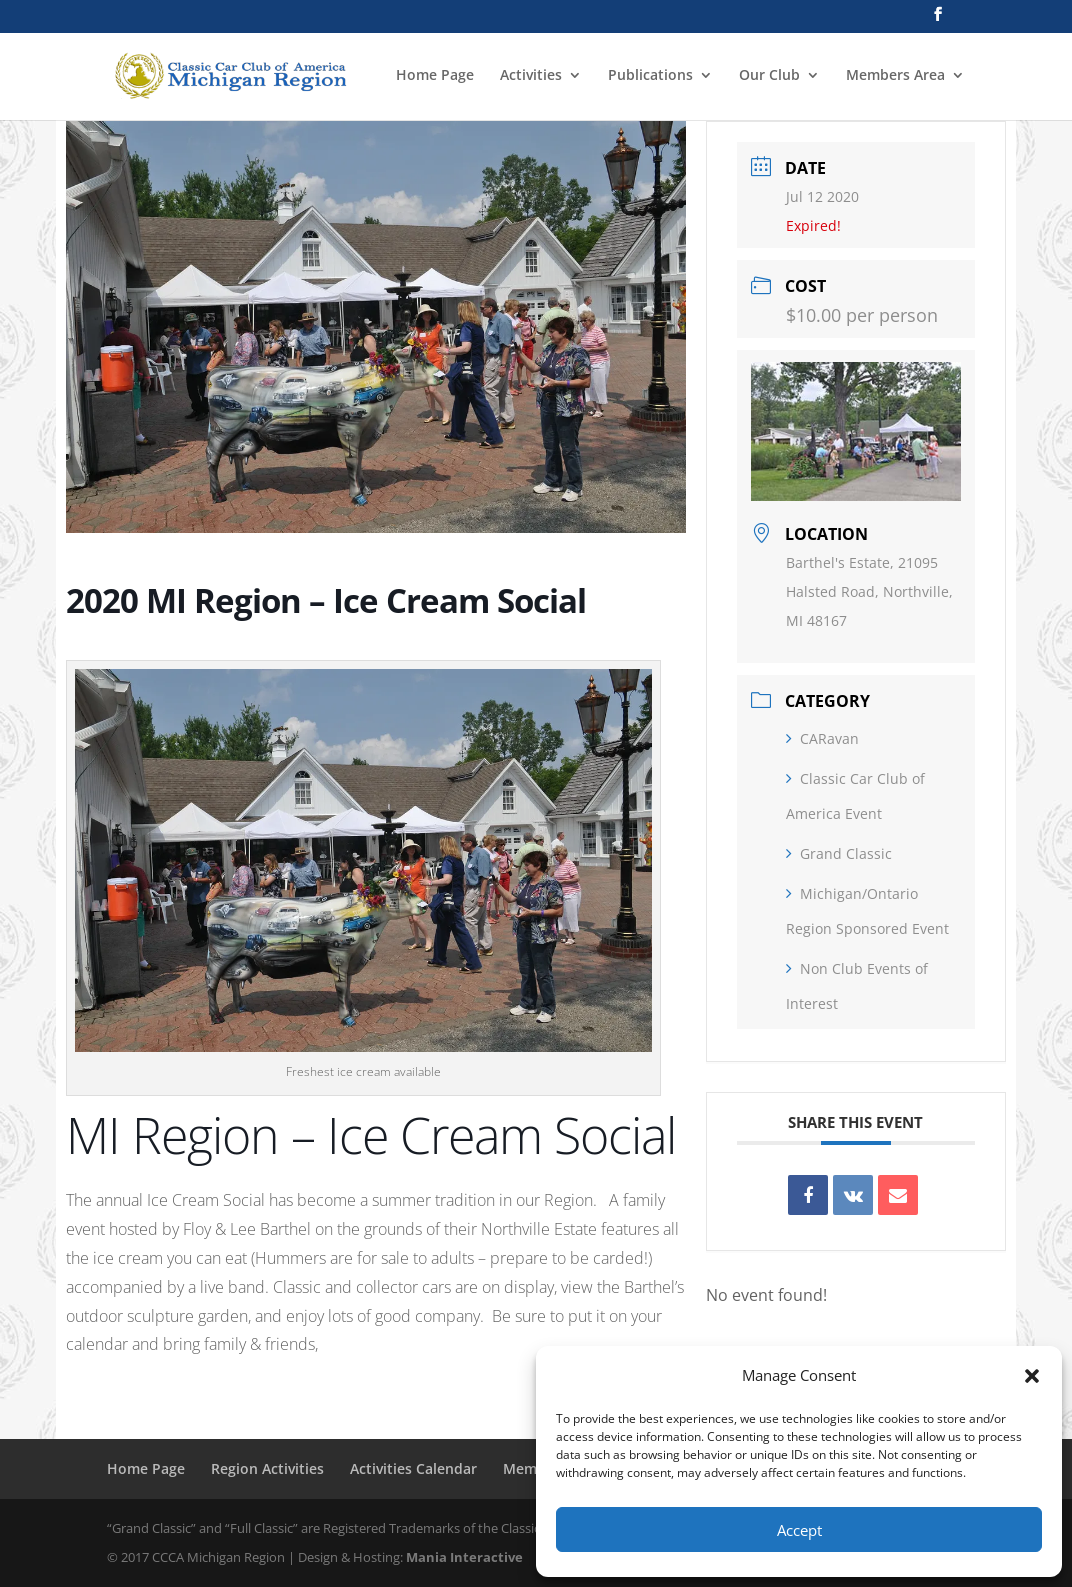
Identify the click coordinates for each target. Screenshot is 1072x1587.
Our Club (769, 76)
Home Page (435, 76)
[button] (1032, 1376)
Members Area (895, 76)
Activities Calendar (413, 1468)
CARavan (822, 738)
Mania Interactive (464, 1557)
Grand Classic (839, 853)
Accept (799, 1530)
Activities (531, 76)
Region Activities (267, 1468)
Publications (650, 76)
